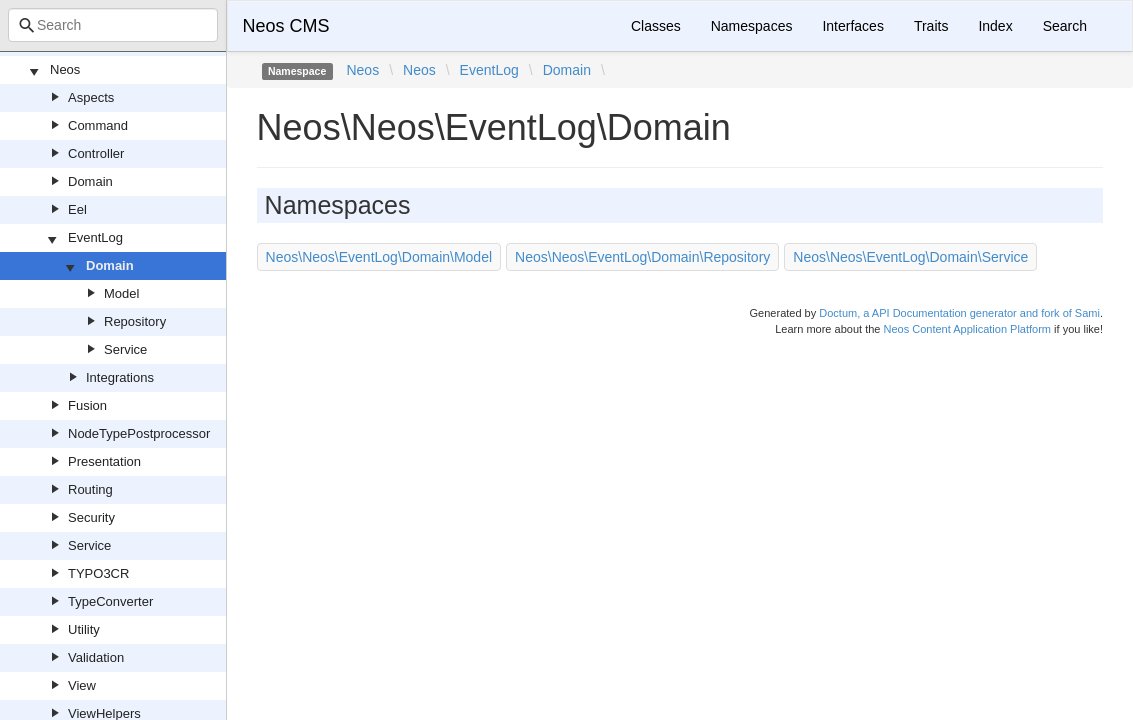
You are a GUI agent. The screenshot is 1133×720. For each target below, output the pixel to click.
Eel (77, 209)
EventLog (95, 237)
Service (125, 349)
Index (995, 26)
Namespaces (752, 26)
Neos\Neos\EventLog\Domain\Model (379, 257)
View (82, 685)
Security (91, 517)
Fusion (87, 405)
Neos (65, 69)
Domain (90, 181)
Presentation (104, 461)
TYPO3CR (98, 573)
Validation (96, 657)
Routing (90, 489)
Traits (931, 26)
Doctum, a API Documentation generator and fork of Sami (959, 313)
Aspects (91, 97)
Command (98, 125)
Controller (96, 153)
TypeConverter (110, 601)
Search (1065, 26)
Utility (84, 629)
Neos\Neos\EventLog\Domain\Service (910, 257)
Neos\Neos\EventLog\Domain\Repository (642, 257)
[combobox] (113, 25)
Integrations (120, 377)
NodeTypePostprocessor (139, 433)
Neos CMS (286, 26)
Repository (135, 321)
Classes (656, 26)
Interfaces (852, 26)
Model (121, 293)
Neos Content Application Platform (967, 329)
